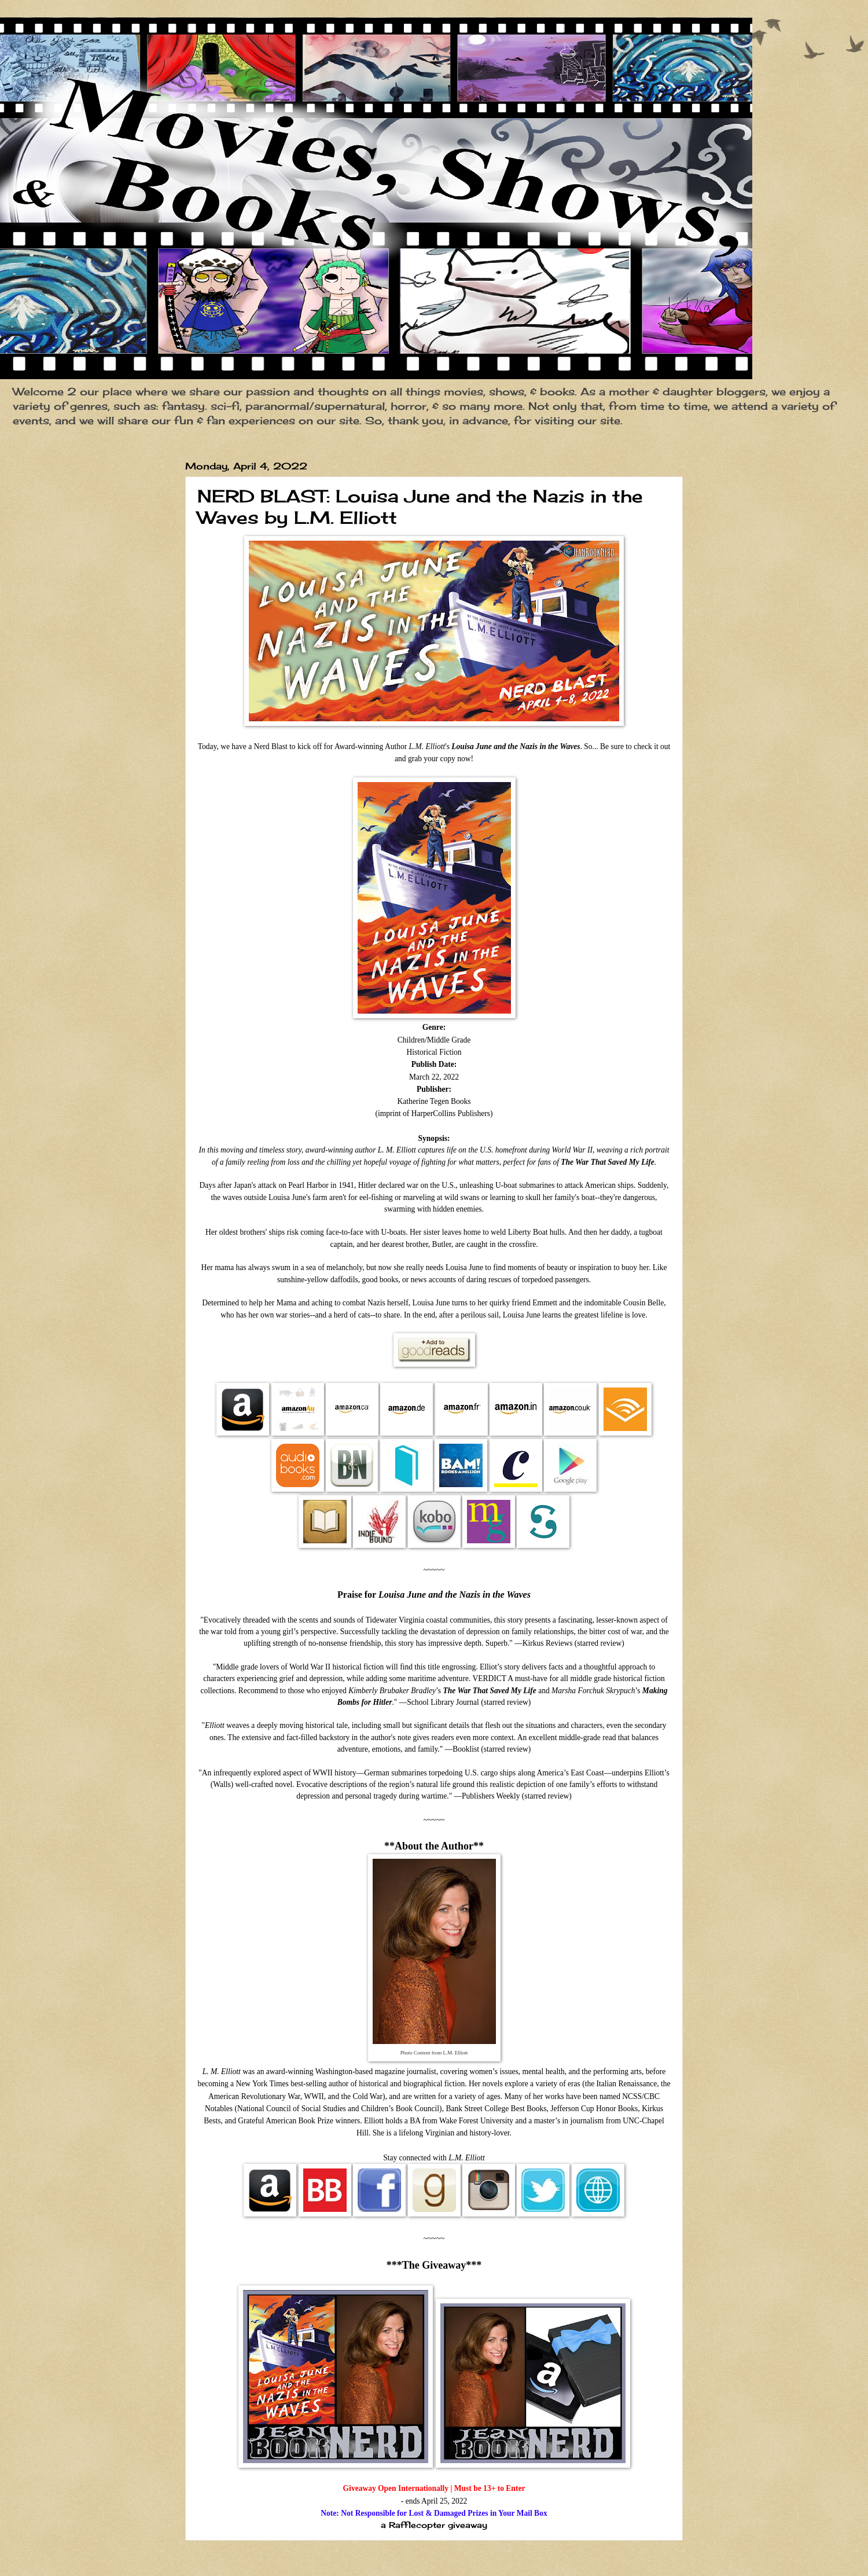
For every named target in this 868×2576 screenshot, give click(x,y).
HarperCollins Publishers (450, 1113)
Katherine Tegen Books (433, 1101)
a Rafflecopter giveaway (434, 2525)
